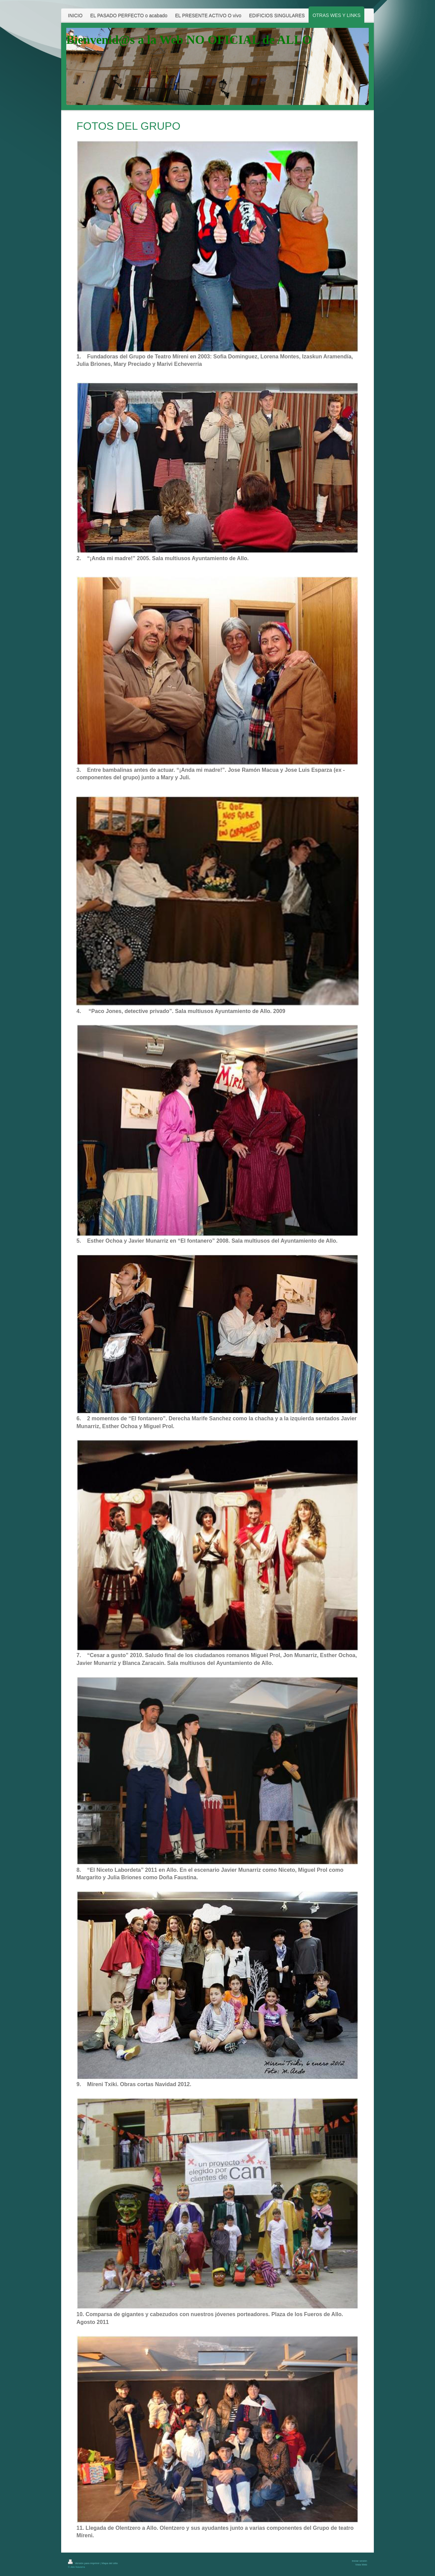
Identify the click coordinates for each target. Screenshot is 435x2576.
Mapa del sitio (110, 2563)
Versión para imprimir (84, 2563)
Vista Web (361, 2564)
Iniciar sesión (359, 2560)
